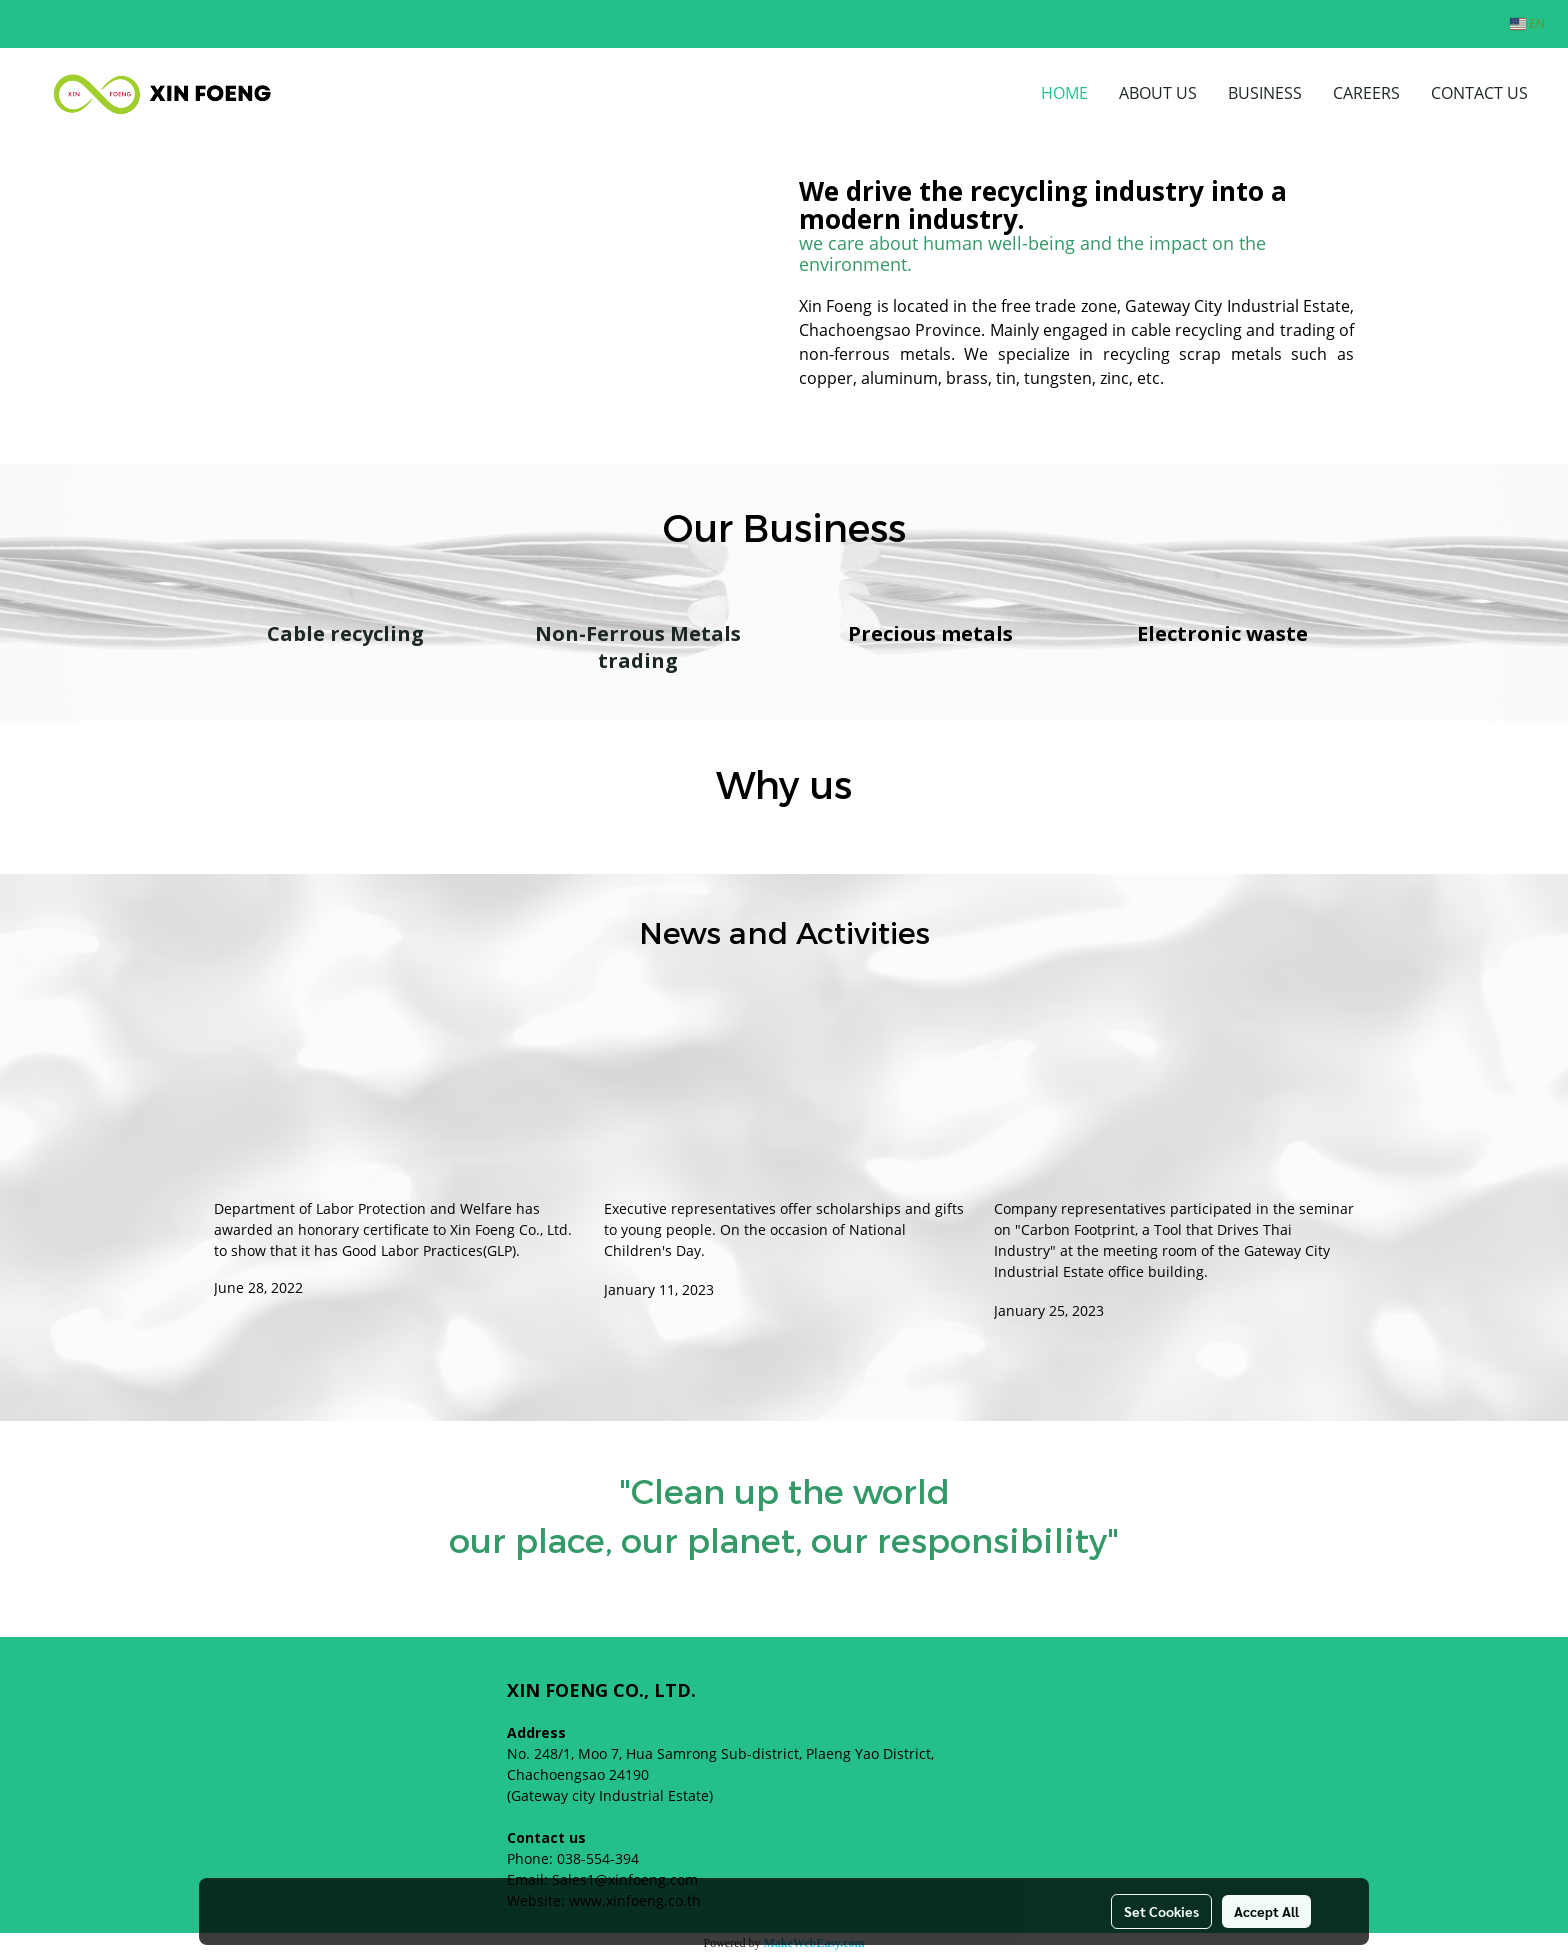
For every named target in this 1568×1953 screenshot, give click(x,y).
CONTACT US (1479, 93)
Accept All (1266, 1911)
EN (1527, 23)
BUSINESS (1265, 93)
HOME (1064, 93)
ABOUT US (1158, 93)
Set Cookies (1161, 1911)
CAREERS (1366, 93)
